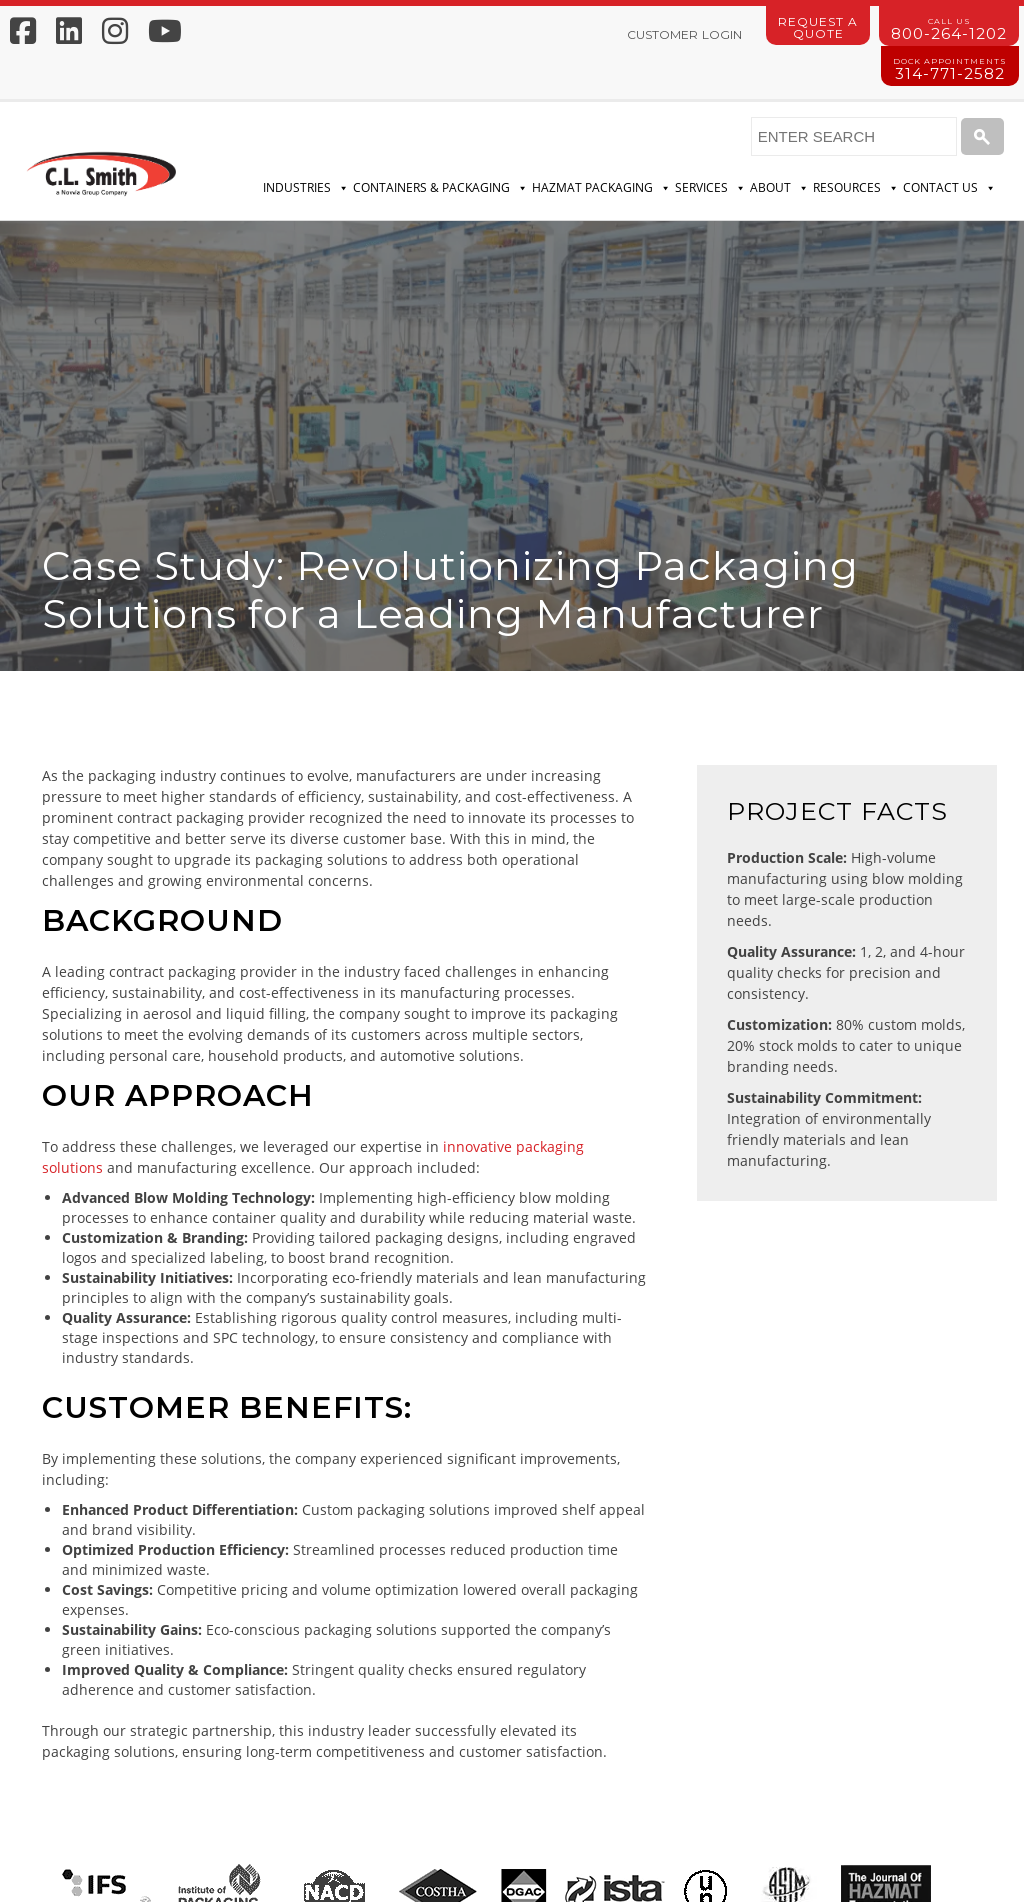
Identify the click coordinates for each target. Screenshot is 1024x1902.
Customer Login (684, 34)
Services (710, 188)
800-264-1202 (949, 29)
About (779, 188)
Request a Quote (818, 27)
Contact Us (949, 188)
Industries (306, 188)
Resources (856, 188)
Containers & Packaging (440, 188)
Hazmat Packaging (601, 188)
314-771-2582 (950, 69)
